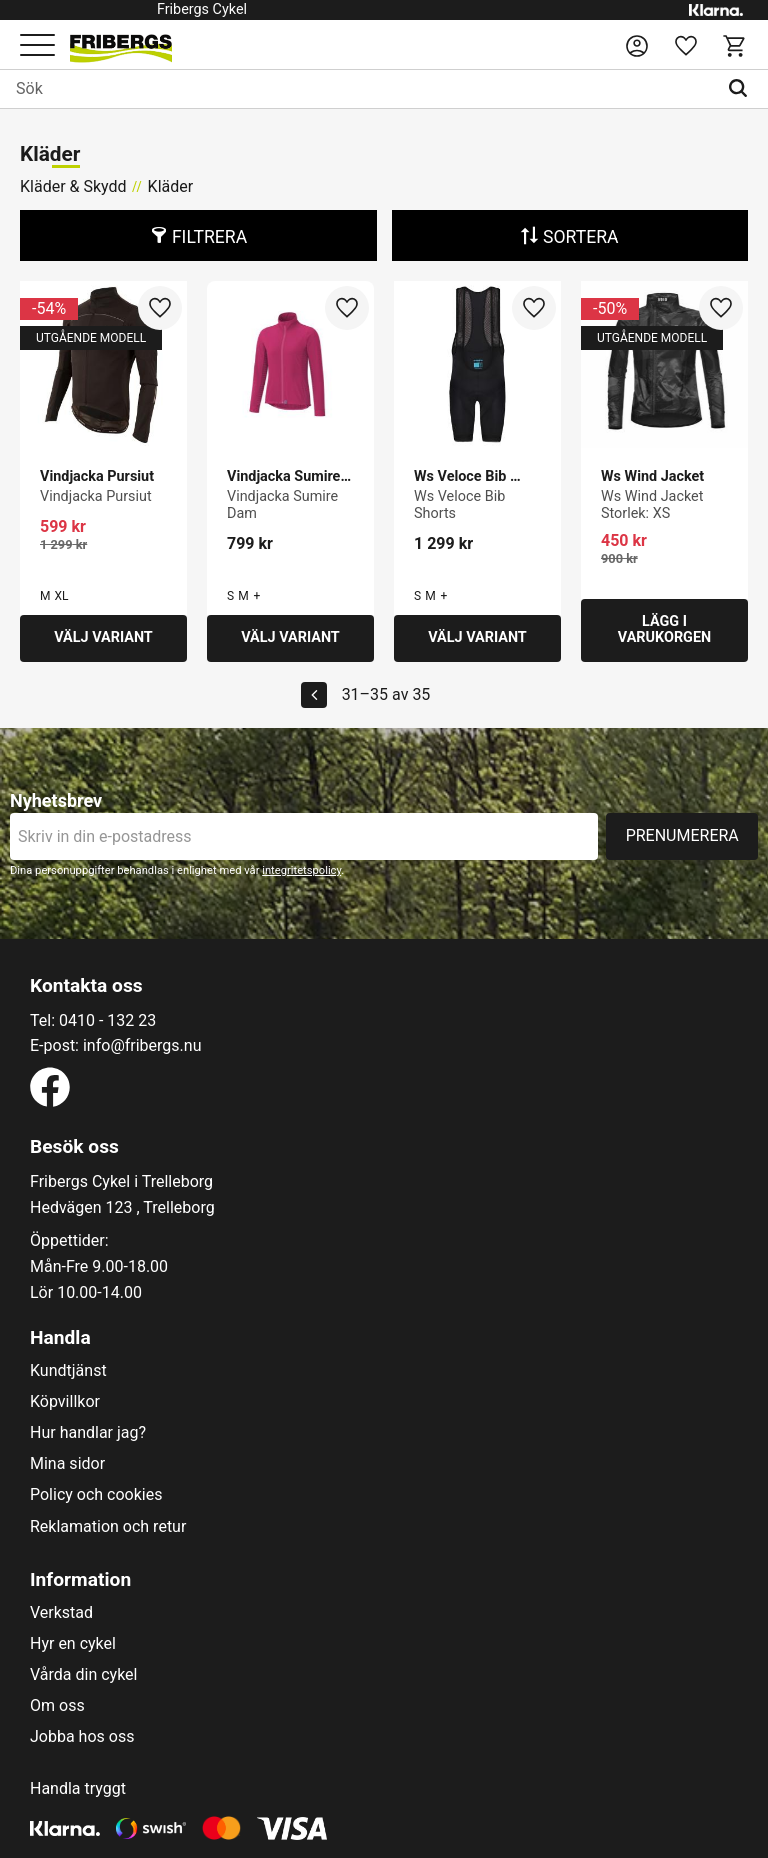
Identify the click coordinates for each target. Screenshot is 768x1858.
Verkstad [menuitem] (61, 1613)
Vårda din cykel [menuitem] (84, 1675)
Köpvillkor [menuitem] (65, 1402)
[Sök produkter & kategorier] (358, 89)
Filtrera (209, 237)
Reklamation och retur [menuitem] (108, 1527)
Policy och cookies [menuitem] (96, 1495)
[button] (37, 46)
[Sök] (742, 89)
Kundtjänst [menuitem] (68, 1371)
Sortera (581, 237)
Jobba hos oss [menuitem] (82, 1737)
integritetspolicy (301, 870)
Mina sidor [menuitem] (67, 1464)
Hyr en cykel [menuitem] (73, 1644)
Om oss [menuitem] (57, 1706)
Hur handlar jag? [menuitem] (88, 1433)
